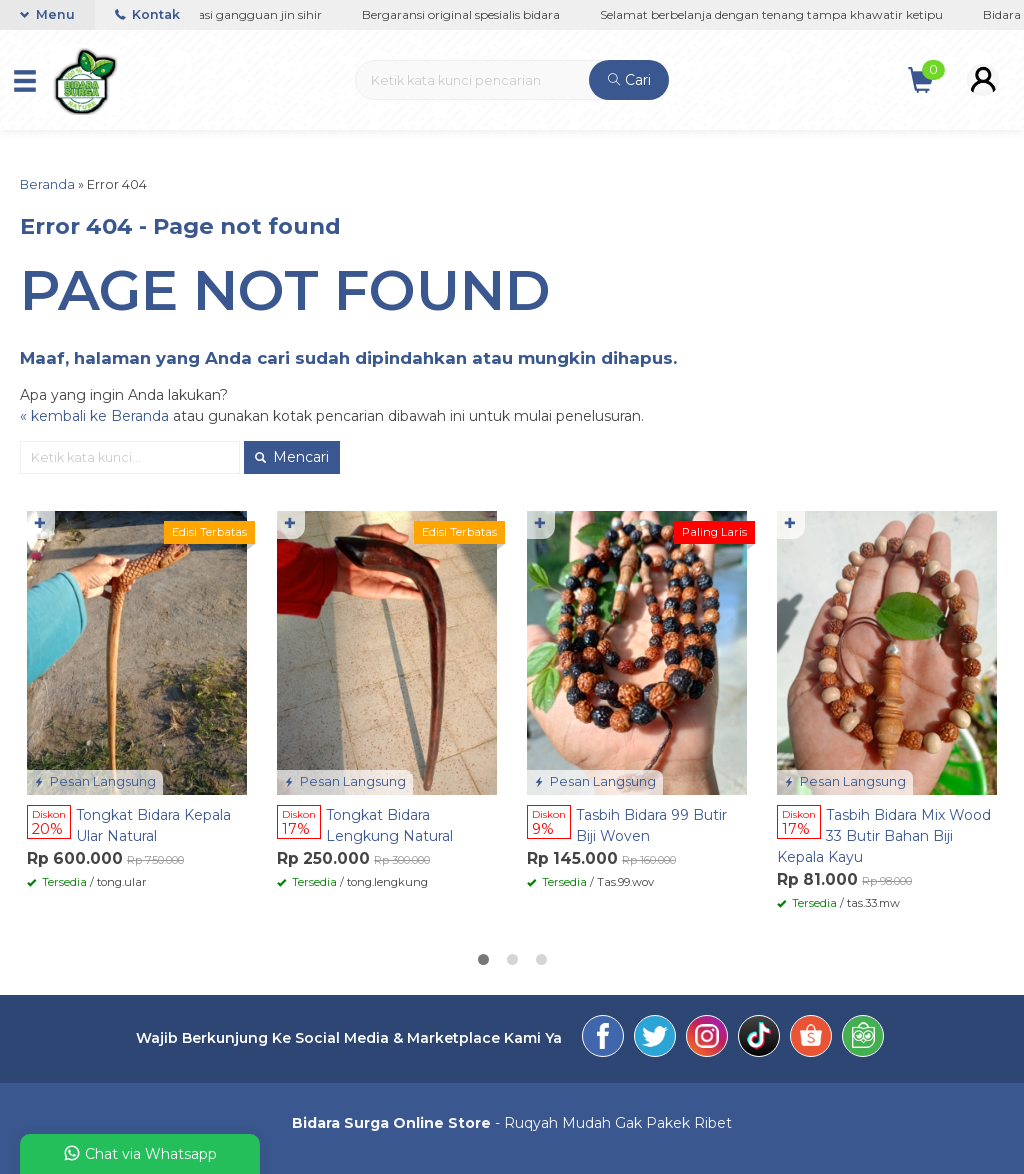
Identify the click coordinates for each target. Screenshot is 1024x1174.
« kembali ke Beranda (94, 416)
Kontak (147, 14)
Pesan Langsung (95, 781)
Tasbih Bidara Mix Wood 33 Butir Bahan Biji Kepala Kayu (884, 836)
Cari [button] (629, 80)
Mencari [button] (292, 457)
